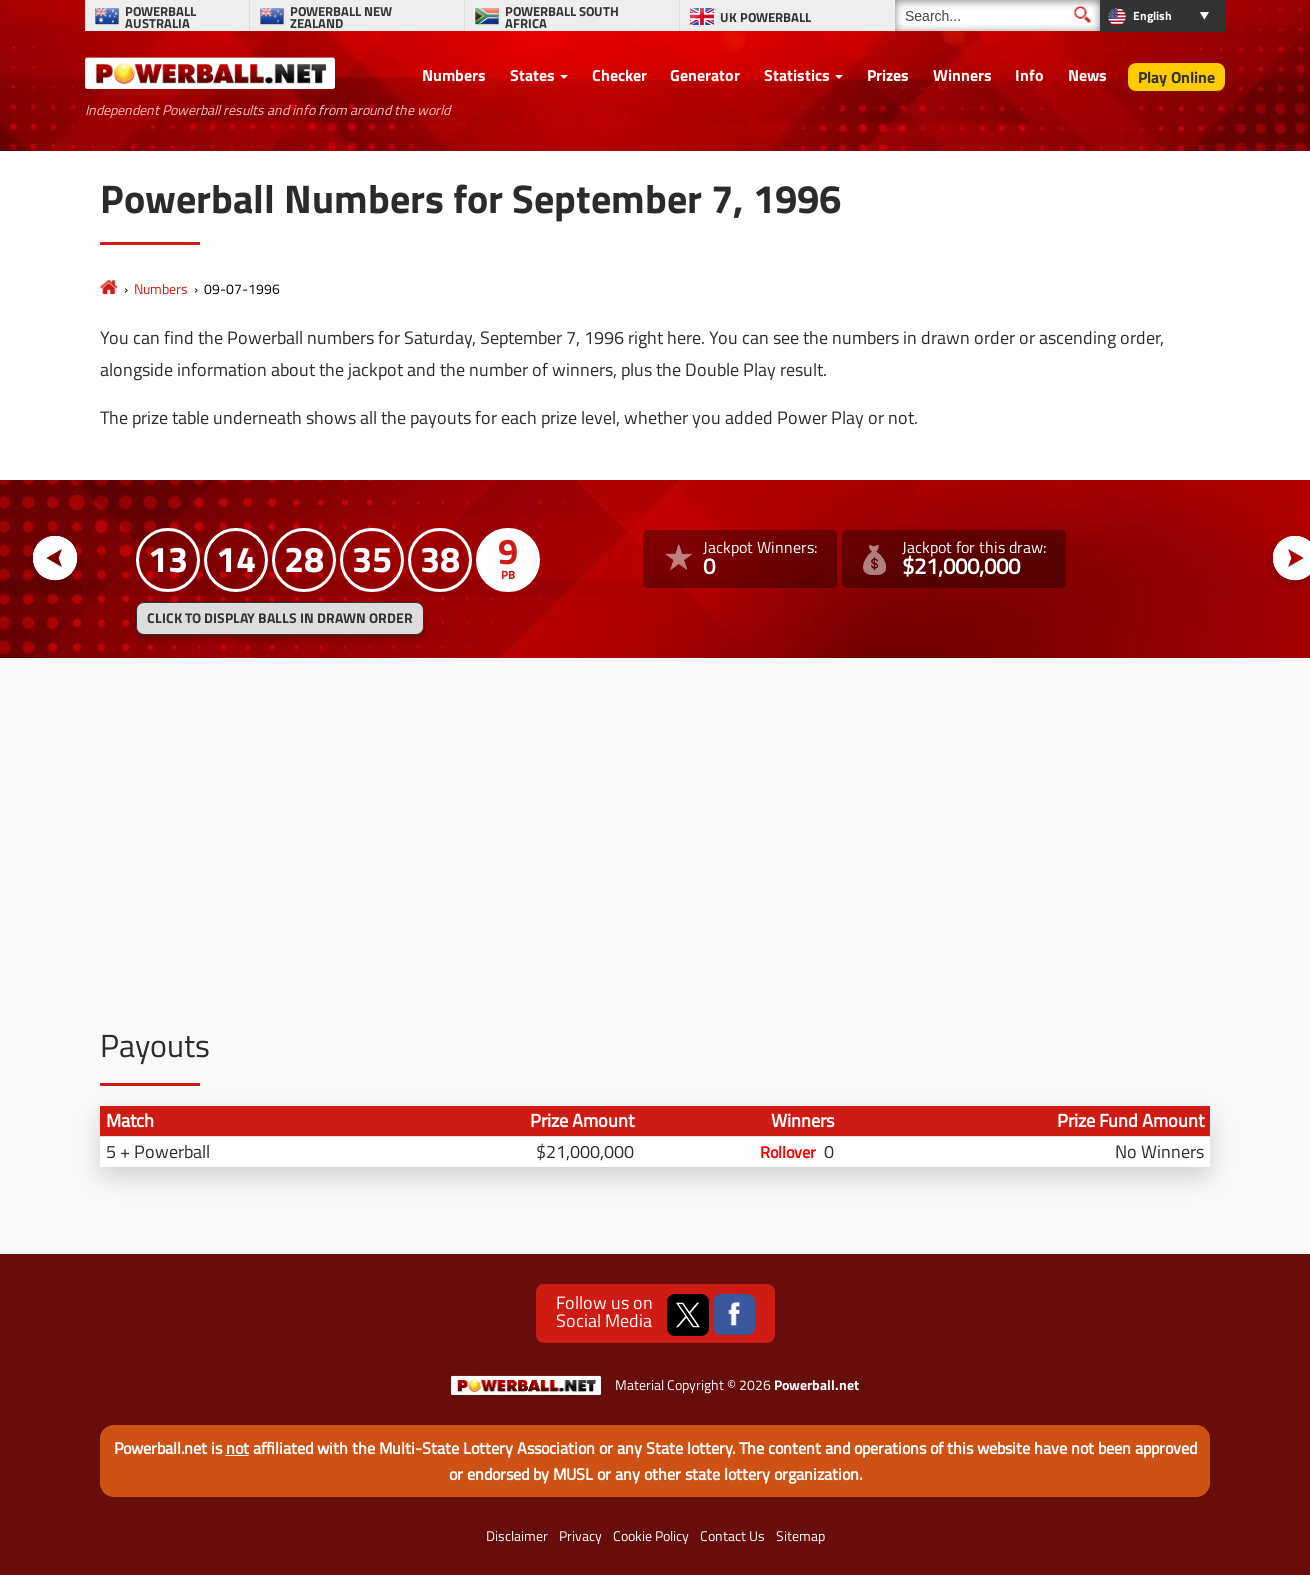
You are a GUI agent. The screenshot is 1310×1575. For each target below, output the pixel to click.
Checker (619, 75)
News (1087, 75)
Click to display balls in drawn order (280, 618)
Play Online (1176, 77)
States (532, 75)
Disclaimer (517, 1536)
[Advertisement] (655, 828)
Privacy (580, 1536)
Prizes (888, 75)
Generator (705, 75)
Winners (962, 75)
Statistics (797, 75)
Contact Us (732, 1536)
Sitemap (800, 1536)
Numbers (454, 75)
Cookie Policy (651, 1536)
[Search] (997, 15)
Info (1029, 75)
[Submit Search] (1082, 14)
